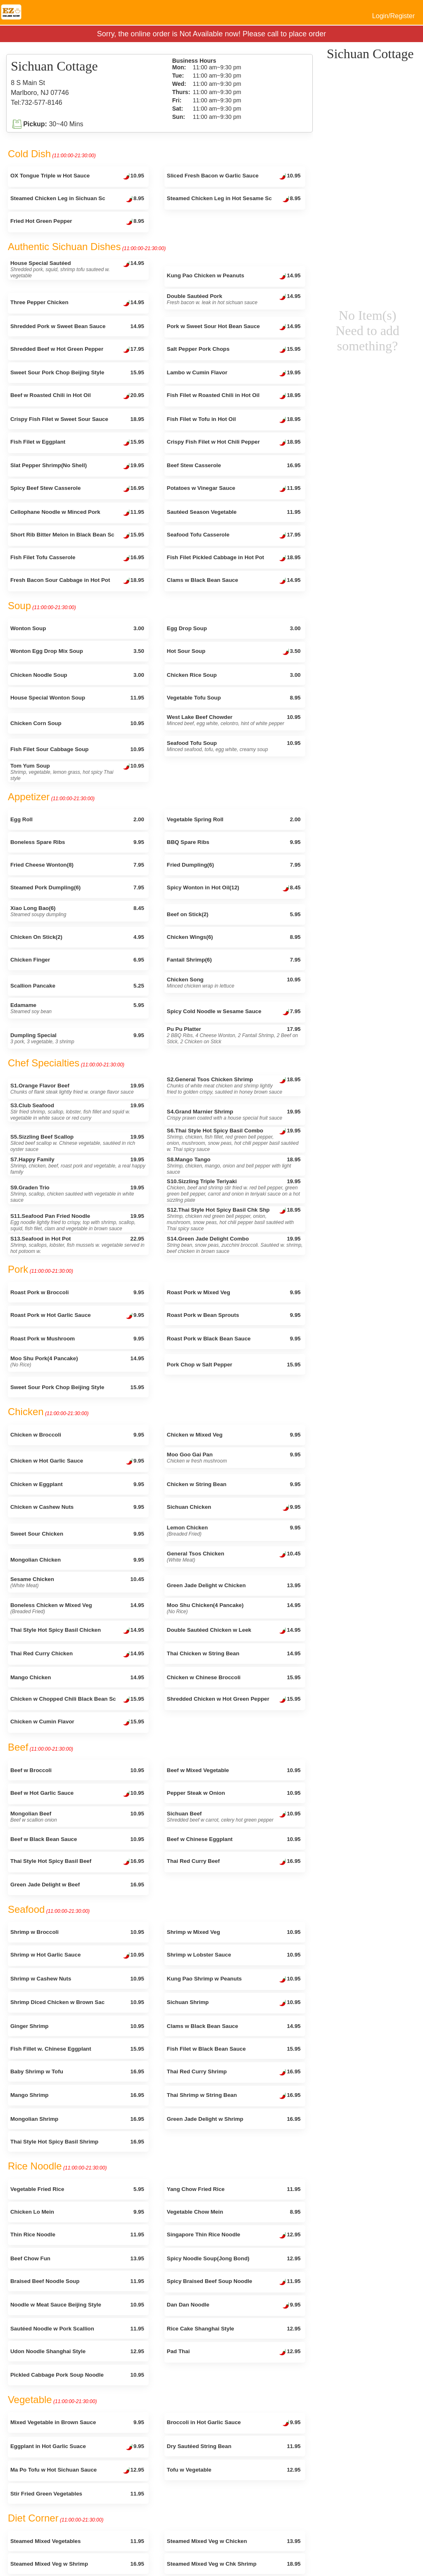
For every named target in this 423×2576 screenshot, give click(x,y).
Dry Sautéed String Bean (234, 2446)
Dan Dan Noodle (234, 2306)
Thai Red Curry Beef (234, 1862)
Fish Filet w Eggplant (77, 443)
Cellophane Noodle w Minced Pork (77, 513)
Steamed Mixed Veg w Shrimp (77, 2564)
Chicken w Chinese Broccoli (234, 1677)
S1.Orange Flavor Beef (77, 1088)
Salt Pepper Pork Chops (234, 350)
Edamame (77, 1008)
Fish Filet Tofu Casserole (77, 558)
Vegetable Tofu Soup (234, 698)
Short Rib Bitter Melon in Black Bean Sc (77, 536)
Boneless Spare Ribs (77, 842)
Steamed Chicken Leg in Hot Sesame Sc (234, 199)
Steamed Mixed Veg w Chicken (234, 2541)
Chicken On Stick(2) (77, 937)
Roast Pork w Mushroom (77, 1338)
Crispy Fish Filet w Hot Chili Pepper (234, 443)
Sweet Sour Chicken (77, 1534)
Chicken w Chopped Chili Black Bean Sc (77, 1700)
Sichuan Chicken (234, 1508)
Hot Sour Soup (234, 652)
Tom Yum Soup (77, 772)
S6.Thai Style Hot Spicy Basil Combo (234, 1139)
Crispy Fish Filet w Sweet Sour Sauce (77, 419)
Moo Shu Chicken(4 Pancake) (234, 1608)
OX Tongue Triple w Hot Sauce (77, 177)
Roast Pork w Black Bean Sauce (234, 1338)
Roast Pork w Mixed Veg (234, 1292)
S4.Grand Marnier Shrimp (234, 1114)
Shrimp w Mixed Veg (234, 1932)
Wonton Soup (77, 628)
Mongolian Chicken (77, 1560)
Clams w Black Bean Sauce (234, 581)
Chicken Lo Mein (77, 2212)
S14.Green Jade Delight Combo (235, 1245)
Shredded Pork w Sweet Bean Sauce (77, 326)
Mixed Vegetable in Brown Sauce (77, 2422)
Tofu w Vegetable (234, 2470)
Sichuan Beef (234, 1816)
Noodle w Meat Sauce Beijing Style (77, 2305)
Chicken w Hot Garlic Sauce (77, 1462)
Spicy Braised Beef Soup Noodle (234, 2282)
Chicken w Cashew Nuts (77, 1507)
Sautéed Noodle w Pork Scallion (77, 2328)
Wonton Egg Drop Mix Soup (77, 651)
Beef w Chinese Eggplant (234, 1839)
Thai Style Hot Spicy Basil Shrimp (77, 2142)
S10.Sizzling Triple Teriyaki (234, 1190)
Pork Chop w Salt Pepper (234, 1364)
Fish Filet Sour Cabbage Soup (77, 749)
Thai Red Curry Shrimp (234, 2072)
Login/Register (393, 15)
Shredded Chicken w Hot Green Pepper (234, 1700)
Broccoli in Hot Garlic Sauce (234, 2423)
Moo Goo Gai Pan (234, 1457)
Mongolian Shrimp (77, 2119)
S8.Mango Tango (234, 1165)
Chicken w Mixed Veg (234, 1435)
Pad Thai (234, 2352)
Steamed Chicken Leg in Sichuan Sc (77, 199)
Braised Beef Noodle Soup (77, 2281)
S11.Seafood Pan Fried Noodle (77, 1222)
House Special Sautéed (77, 269)
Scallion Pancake (77, 986)
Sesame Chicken (77, 1582)
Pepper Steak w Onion (234, 1793)
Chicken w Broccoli (77, 1435)
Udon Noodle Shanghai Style (77, 2351)
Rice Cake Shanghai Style (234, 2328)
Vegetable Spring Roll (234, 819)
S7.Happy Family (77, 1165)
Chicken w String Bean (234, 1484)
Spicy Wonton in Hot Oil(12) (234, 888)
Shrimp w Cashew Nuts (77, 1979)
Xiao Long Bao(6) (77, 911)
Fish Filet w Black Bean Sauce (234, 2049)
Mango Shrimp (77, 2095)
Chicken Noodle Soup (77, 675)
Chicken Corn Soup (77, 723)
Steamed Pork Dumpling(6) (77, 887)
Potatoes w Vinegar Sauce (234, 489)
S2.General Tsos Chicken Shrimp (234, 1085)
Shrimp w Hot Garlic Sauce (77, 1956)
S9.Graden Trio (77, 1193)
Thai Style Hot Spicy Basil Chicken (77, 1631)
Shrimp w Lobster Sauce (234, 1955)
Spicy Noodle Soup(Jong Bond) (234, 2258)
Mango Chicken (77, 1677)
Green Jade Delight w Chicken (234, 1585)
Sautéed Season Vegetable (234, 512)
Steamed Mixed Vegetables (77, 2541)
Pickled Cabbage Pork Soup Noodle (77, 2375)
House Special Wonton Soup (77, 698)
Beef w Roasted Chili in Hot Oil (77, 396)
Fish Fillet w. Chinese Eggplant (77, 2049)
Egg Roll (77, 819)
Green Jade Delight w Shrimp (234, 2119)
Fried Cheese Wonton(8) (77, 865)
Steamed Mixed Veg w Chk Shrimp (234, 2564)
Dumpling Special (77, 1038)
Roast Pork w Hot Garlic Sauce (77, 1316)
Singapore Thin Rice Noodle (234, 2235)
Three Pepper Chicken (77, 303)
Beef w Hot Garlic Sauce (77, 1794)
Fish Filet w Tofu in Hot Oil (234, 420)
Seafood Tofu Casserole (234, 536)
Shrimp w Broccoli (77, 1932)
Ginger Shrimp (77, 2026)
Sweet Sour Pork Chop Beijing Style (77, 372)
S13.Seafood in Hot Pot (77, 1245)
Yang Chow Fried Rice (234, 2189)
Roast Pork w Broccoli (77, 1292)
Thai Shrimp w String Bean (234, 2096)
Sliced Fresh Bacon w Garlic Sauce (234, 177)
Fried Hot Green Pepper (77, 222)
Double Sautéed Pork (234, 299)
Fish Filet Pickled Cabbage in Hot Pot (234, 558)
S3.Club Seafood (77, 1111)
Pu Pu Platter (234, 1035)
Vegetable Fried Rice (77, 2189)
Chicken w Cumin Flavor (77, 1722)
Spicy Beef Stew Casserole (77, 489)
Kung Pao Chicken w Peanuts (234, 276)
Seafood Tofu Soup (234, 746)
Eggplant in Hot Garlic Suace (77, 2447)
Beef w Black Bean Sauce (77, 1839)
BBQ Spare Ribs (234, 842)
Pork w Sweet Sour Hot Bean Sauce (234, 327)
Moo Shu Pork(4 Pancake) (77, 1361)
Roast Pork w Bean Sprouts (234, 1315)
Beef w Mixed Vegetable (234, 1770)
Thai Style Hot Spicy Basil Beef (77, 1862)
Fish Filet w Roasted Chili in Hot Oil (234, 396)
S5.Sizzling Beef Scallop (77, 1143)
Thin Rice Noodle (77, 2234)
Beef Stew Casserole (234, 465)
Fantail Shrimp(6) (234, 960)
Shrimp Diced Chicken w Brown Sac (77, 2002)
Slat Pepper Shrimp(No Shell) (77, 466)
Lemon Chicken (234, 1530)
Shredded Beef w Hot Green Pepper (77, 350)
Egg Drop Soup (234, 628)
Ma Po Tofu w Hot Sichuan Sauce (77, 2471)
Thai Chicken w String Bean (234, 1653)
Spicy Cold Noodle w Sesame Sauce (234, 1012)
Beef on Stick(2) (234, 914)
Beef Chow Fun (77, 2258)
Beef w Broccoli (77, 1770)
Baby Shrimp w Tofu (77, 2071)
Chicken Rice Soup (234, 675)
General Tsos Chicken (234, 1556)
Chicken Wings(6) (234, 937)
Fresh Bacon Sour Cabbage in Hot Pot (77, 581)
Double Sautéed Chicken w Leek (234, 1631)
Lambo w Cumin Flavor (234, 373)
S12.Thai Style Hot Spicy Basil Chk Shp (234, 1219)
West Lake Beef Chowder (234, 720)
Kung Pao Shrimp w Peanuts (234, 1980)
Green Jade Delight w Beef (77, 1884)
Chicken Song (234, 982)
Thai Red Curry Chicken (77, 1654)
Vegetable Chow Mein (234, 2212)
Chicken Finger (77, 960)
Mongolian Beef (77, 1816)
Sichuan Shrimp (234, 2003)
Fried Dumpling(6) (234, 865)
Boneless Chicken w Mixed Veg (77, 1608)
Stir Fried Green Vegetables (77, 2494)
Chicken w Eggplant (77, 1484)
